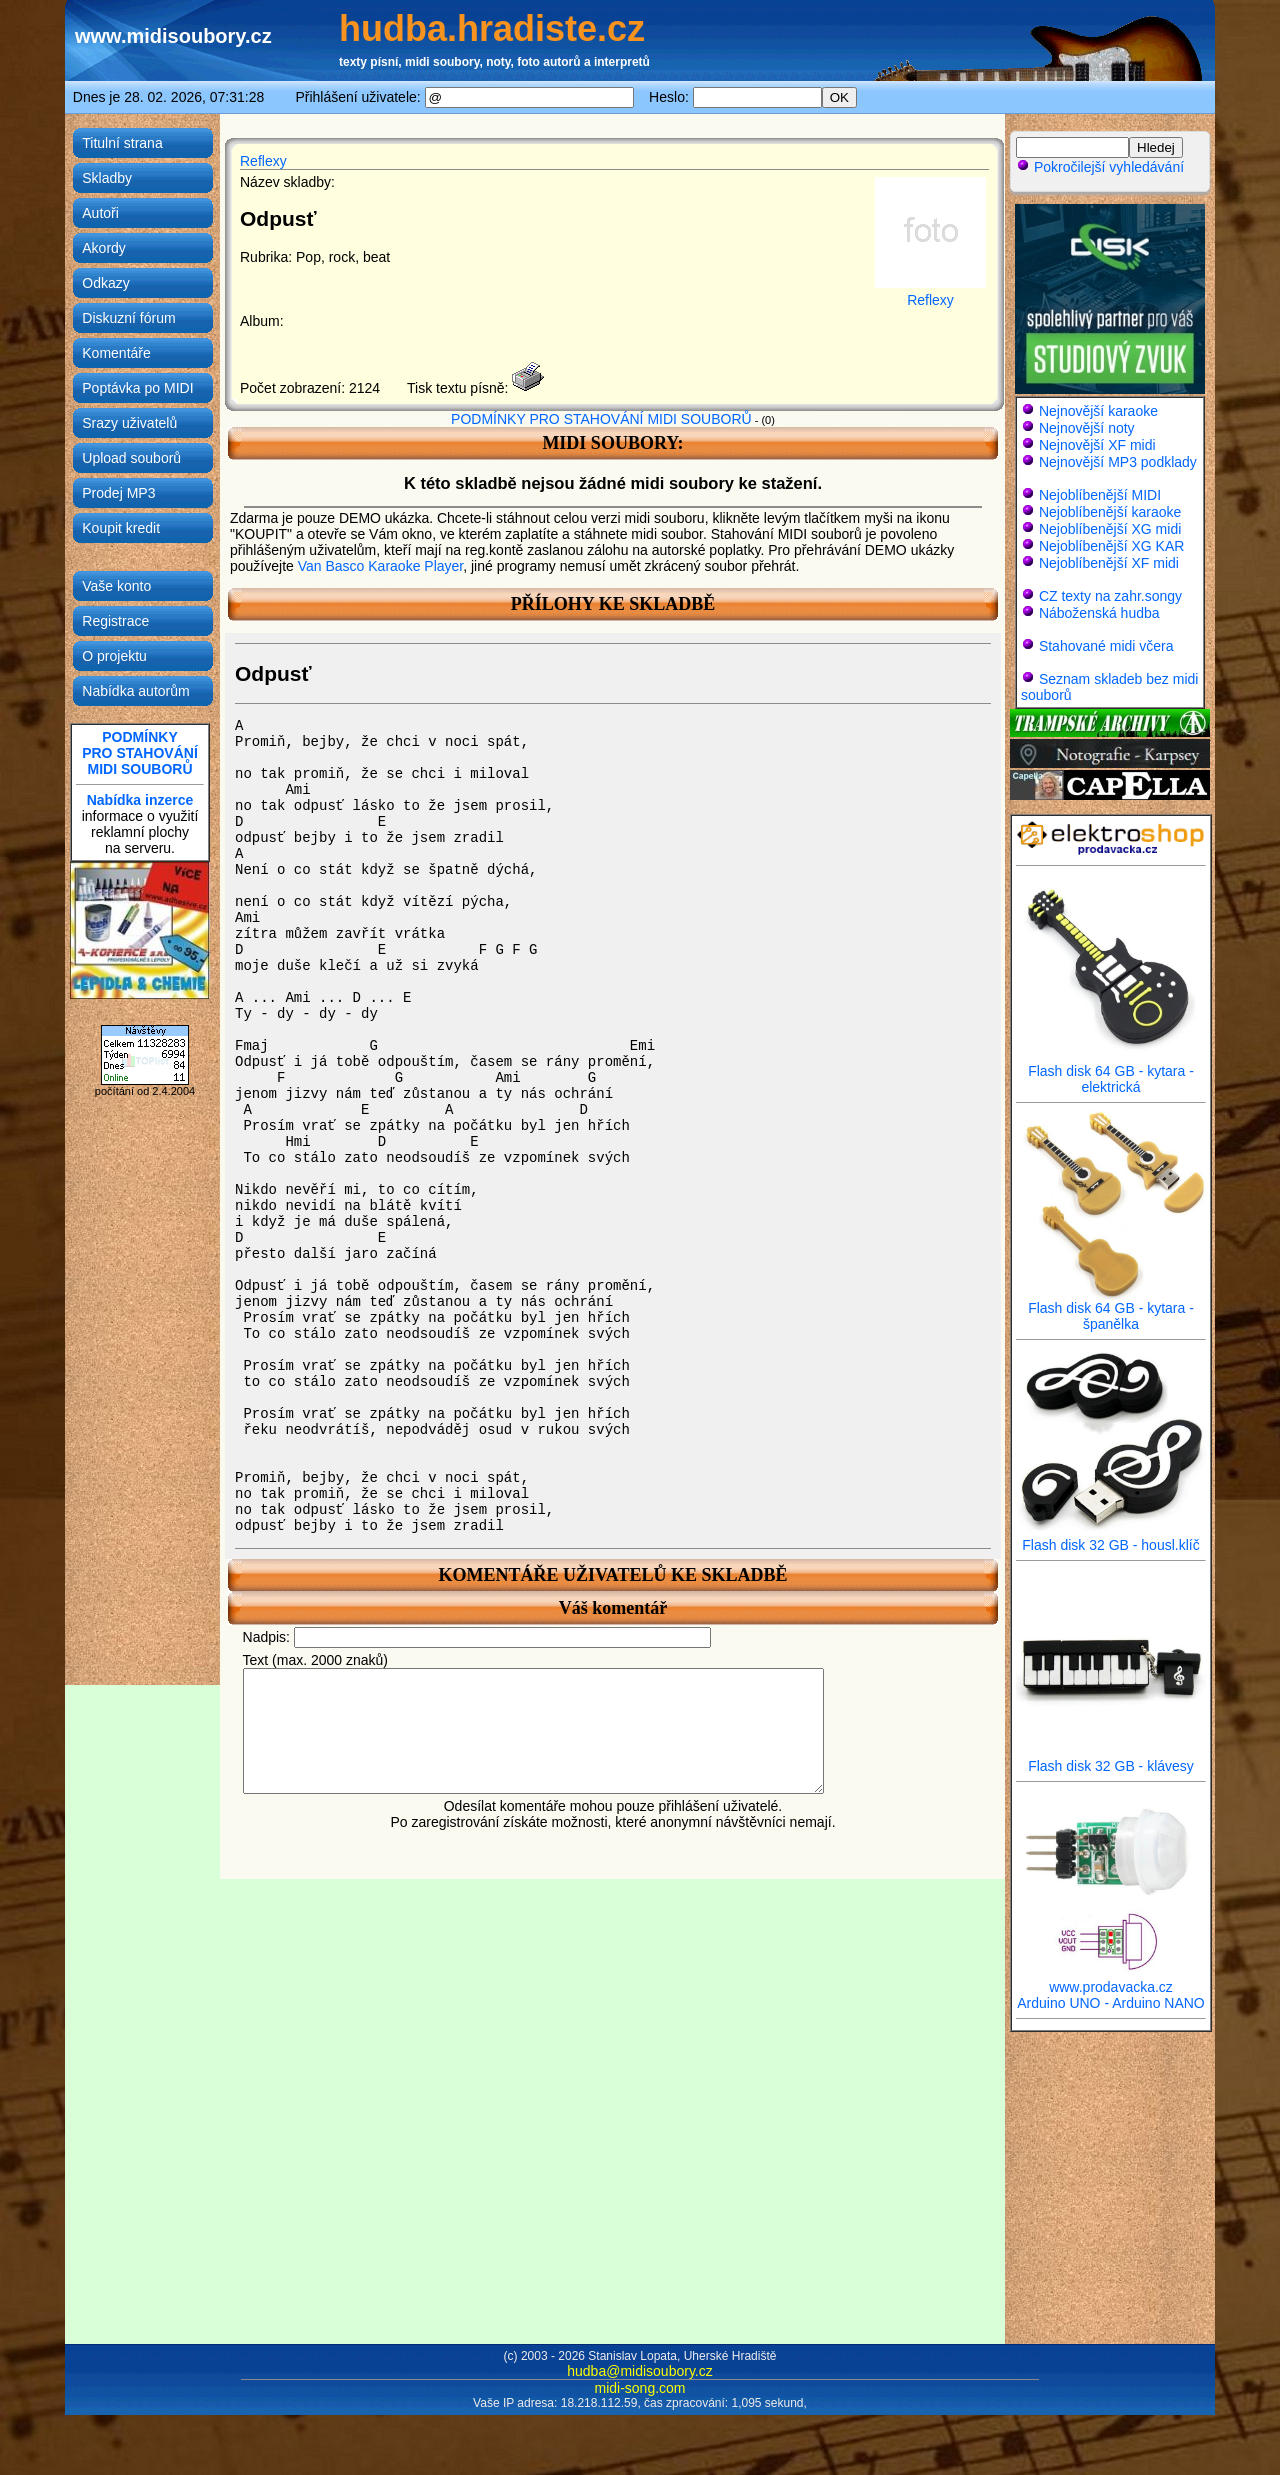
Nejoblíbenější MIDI (1100, 495)
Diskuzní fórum (128, 318)
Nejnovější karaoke (1098, 411)
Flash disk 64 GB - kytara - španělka (1111, 1309)
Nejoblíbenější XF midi (1109, 563)
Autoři (100, 213)
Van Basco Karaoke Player (381, 566)
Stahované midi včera (1106, 646)
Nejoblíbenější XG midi (1110, 529)
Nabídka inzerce (140, 800)
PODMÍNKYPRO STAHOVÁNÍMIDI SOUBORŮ (140, 753)
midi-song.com (639, 2388)
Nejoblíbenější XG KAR (1112, 546)
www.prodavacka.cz (1111, 1980)
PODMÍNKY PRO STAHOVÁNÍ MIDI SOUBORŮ (601, 419)
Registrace (115, 621)
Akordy (104, 248)
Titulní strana (122, 143)
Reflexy (263, 161)
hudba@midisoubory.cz (639, 2371)
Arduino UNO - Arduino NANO (1111, 2003)
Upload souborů (131, 458)
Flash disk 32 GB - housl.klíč (1111, 1538)
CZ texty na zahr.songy (1110, 596)
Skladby (107, 178)
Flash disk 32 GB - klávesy (1111, 1759)
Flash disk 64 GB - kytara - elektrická (1111, 1072)
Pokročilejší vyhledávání (1100, 167)
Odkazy (105, 283)
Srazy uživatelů (129, 423)
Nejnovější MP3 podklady (1118, 462)
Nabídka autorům (135, 691)
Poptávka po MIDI (137, 388)
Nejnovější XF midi (1097, 445)
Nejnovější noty (1087, 428)
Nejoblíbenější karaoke (1110, 512)
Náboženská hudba (1099, 613)
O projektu (114, 656)
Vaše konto (116, 586)
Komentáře (116, 353)
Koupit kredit (121, 528)
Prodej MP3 (118, 493)
